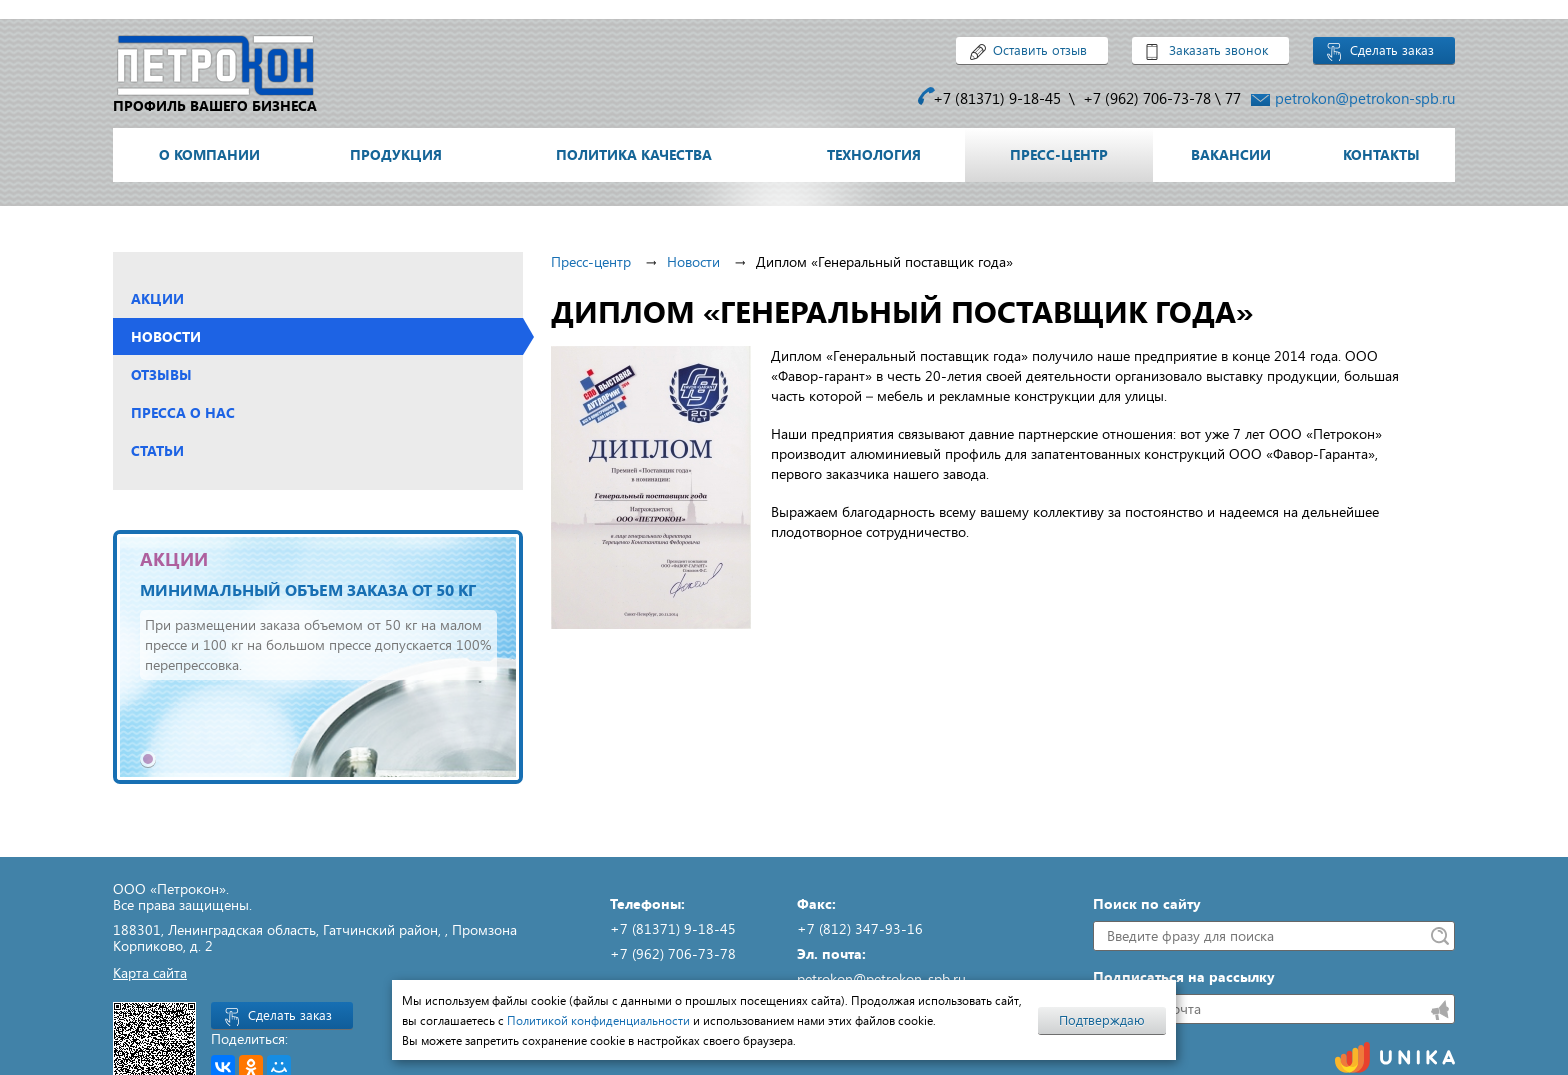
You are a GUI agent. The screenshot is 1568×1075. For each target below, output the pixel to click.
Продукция (396, 154)
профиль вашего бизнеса (215, 105)
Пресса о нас (183, 412)
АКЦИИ (174, 559)
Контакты (1381, 154)
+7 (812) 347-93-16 (860, 928)
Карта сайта (150, 972)
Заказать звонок (1218, 50)
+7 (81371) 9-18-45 (997, 98)
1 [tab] (148, 759)
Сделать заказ (1392, 50)
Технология (874, 154)
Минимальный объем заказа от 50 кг (308, 589)
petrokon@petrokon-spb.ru (1365, 98)
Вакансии (1231, 154)
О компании (209, 154)
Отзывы (161, 374)
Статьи (157, 450)
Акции (157, 298)
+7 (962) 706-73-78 (1147, 98)
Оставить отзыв (1040, 50)
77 (1233, 98)
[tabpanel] (318, 657)
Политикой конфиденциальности (598, 1020)
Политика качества (634, 154)
